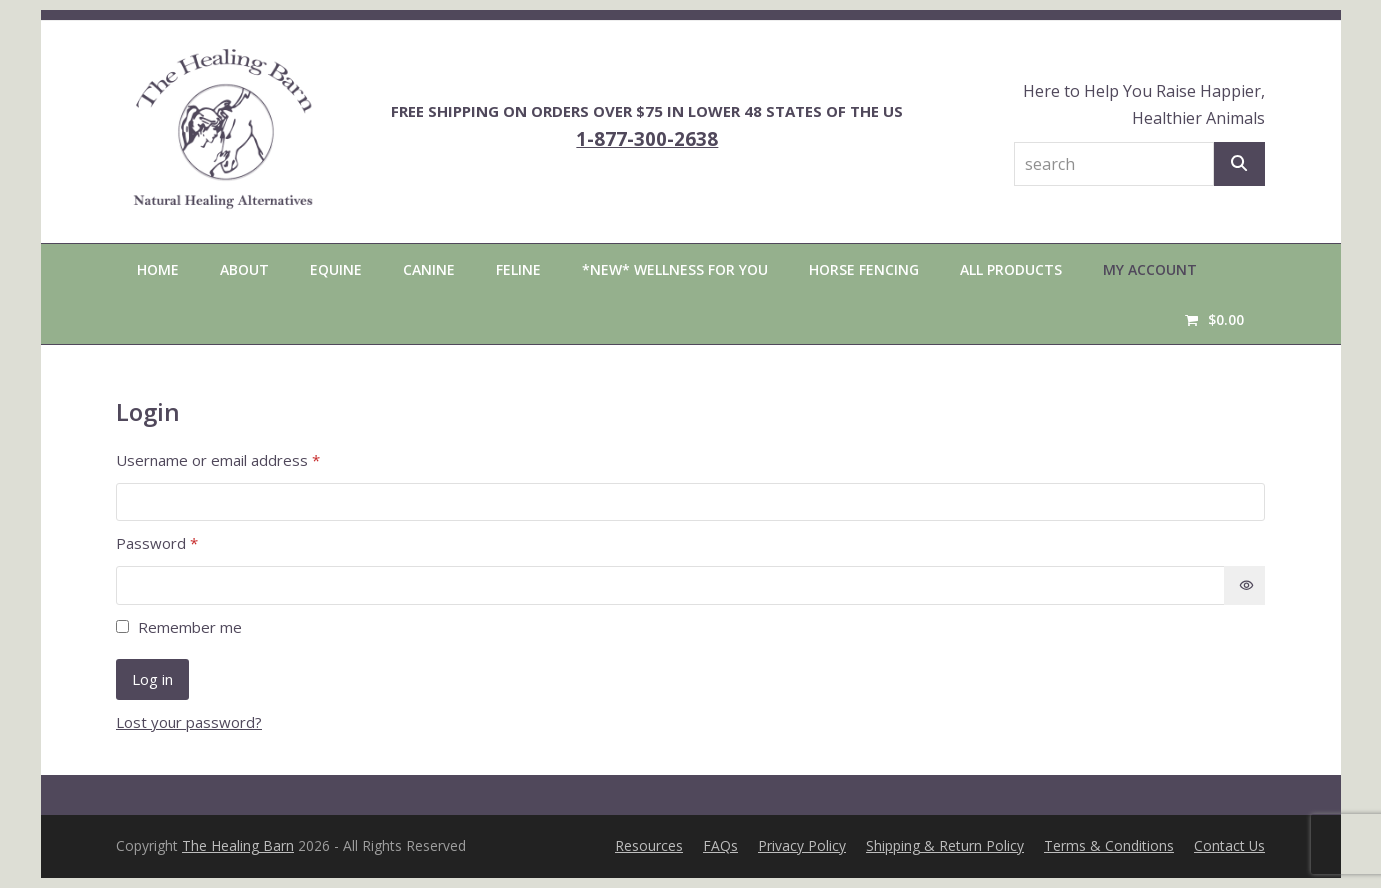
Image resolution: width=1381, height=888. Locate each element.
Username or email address (249, 459)
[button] (1214, 319)
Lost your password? (189, 722)
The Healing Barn (238, 845)
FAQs (720, 845)
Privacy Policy (802, 845)
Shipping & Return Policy (945, 845)
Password (188, 542)
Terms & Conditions (1109, 845)
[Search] (1239, 164)
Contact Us (1229, 845)
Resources (649, 845)
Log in (152, 679)
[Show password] (1244, 585)
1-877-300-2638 (647, 138)
